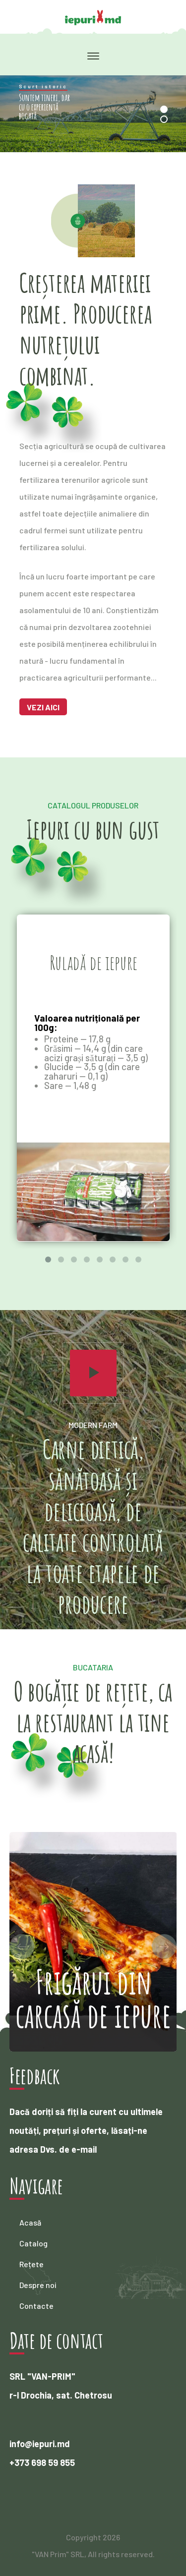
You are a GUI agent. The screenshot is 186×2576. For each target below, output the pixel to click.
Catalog (33, 2243)
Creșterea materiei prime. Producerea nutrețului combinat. (85, 329)
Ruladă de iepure (93, 962)
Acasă (30, 2222)
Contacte (36, 2305)
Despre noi (38, 2285)
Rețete (31, 2264)
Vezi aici (43, 706)
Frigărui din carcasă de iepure (93, 1998)
